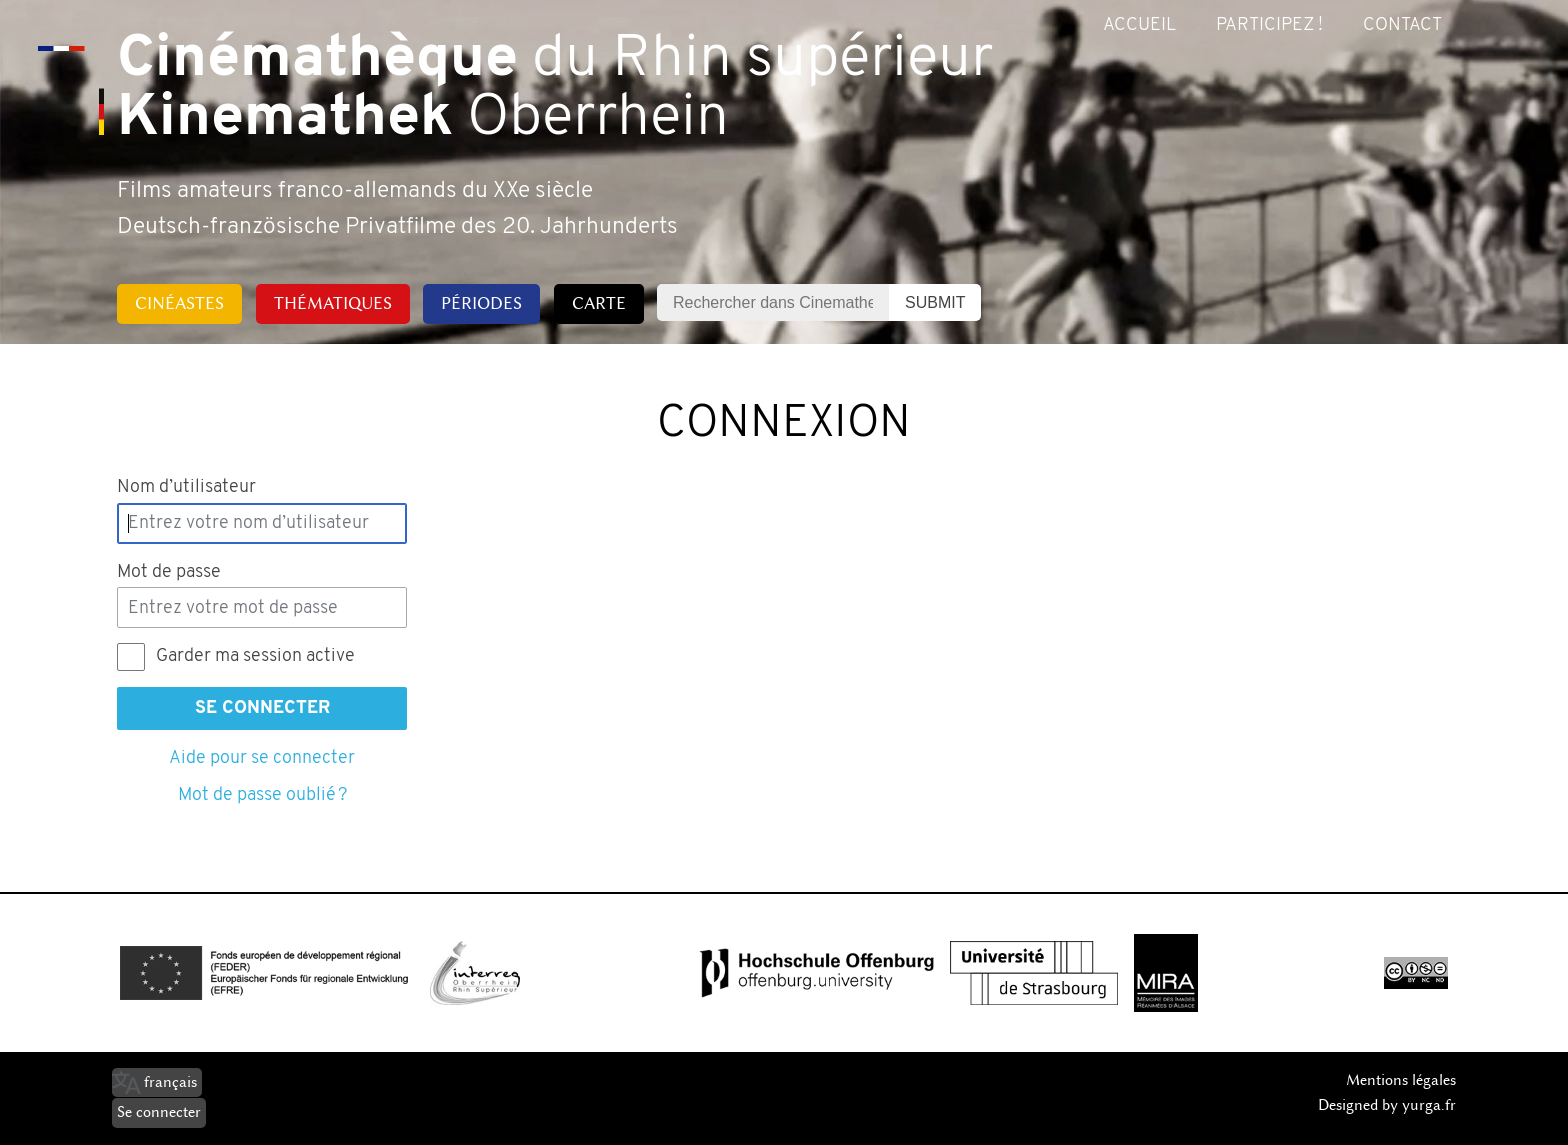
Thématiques (333, 303)
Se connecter (262, 708)
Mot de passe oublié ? (262, 795)
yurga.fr (1429, 1105)
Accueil (1139, 25)
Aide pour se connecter (262, 758)
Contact (1402, 25)
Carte (599, 303)
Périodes (481, 303)
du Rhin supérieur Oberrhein (555, 90)
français (170, 1082)
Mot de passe (169, 572)
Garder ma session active (255, 656)
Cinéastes (179, 303)
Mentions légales (1401, 1080)
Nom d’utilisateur (186, 487)
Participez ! (1269, 25)
